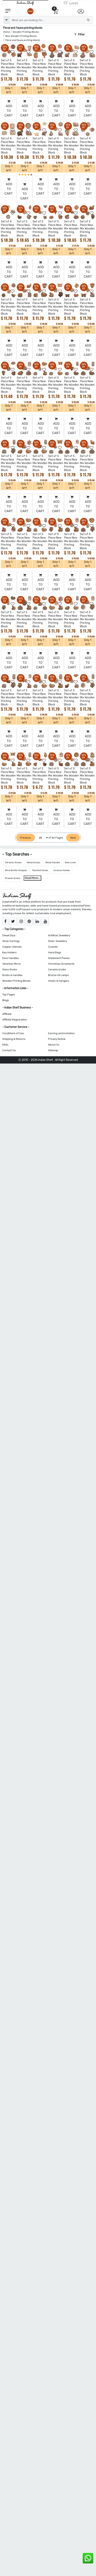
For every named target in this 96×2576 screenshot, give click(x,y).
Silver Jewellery (57, 941)
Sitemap (53, 1050)
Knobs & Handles (12, 975)
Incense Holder (61, 870)
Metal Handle (52, 862)
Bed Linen (70, 862)
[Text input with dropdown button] (50, 20)
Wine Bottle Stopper (16, 870)
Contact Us (9, 1050)
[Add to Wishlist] (13, 52)
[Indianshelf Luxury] (71, 3)
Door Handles (10, 958)
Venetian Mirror (11, 963)
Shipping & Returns (13, 1038)
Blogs (5, 1000)
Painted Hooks (40, 870)
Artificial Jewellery (59, 935)
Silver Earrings (11, 941)
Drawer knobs (12, 878)
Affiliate (7, 1013)
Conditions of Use (13, 1033)
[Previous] (25, 838)
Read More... (32, 878)
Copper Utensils (12, 946)
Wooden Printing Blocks (16, 980)
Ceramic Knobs (13, 862)
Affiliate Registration (14, 1019)
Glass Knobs (9, 969)
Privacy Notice (56, 1038)
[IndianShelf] (25, 3)
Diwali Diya (8, 935)
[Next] (73, 838)
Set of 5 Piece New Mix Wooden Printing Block (8, 67)
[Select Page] (41, 838)
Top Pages (8, 994)
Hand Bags (54, 952)
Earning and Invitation (61, 1033)
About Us (53, 1044)
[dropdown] (6, 20)
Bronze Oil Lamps (58, 975)
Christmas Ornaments (61, 963)
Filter (79, 34)
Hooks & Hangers (58, 980)
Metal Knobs (33, 862)
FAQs (5, 1044)
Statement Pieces (59, 958)
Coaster (53, 946)
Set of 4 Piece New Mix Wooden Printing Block (8, 145)
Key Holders (9, 952)
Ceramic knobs (57, 969)
